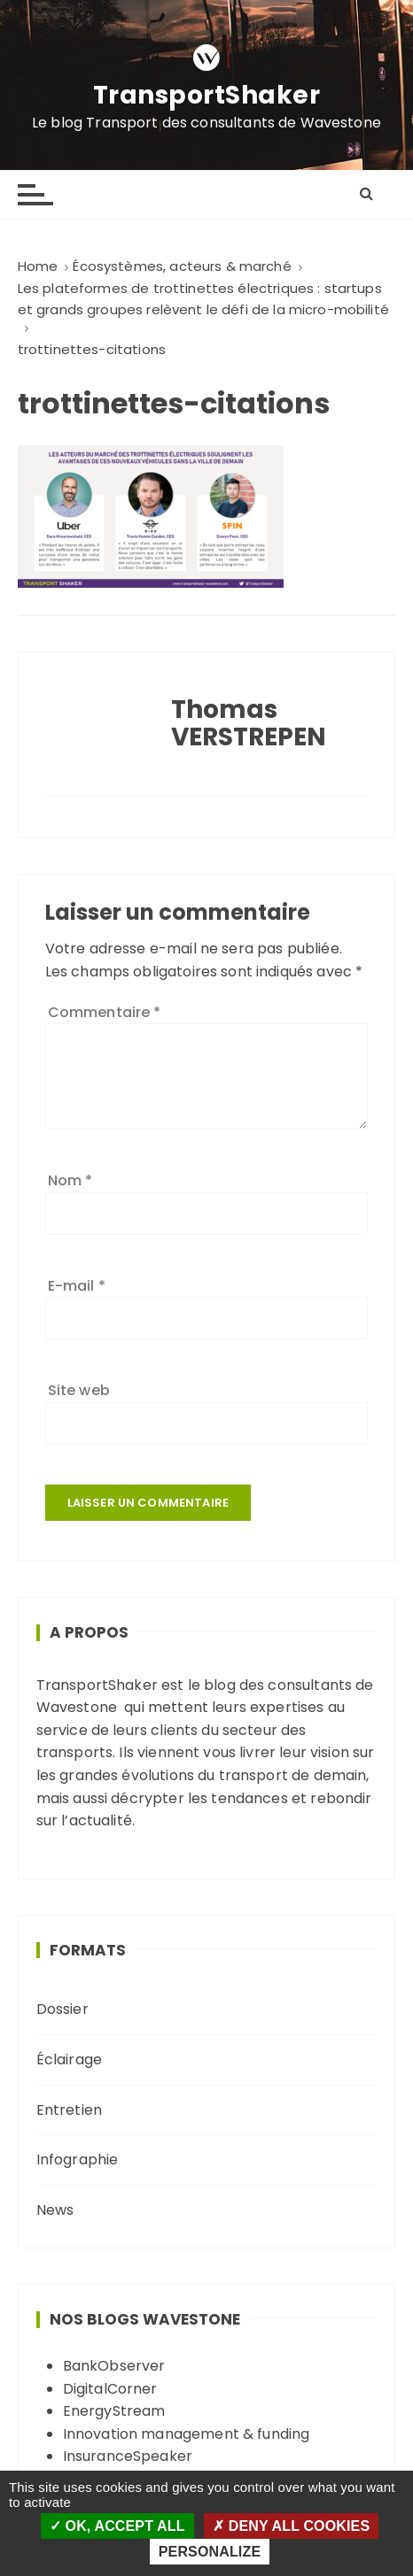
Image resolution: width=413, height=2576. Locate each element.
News (55, 2210)
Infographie (77, 2159)
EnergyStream (114, 2411)
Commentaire (104, 1012)
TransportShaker (207, 96)
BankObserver (114, 2366)
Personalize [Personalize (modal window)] (210, 2551)
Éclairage (69, 2059)
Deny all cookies (291, 2526)
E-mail (76, 1286)
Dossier (62, 2009)
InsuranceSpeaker (127, 2456)
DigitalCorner (110, 2389)
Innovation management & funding (186, 2434)
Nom (70, 1180)
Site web (79, 1390)
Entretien (69, 2110)
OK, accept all (117, 2526)
